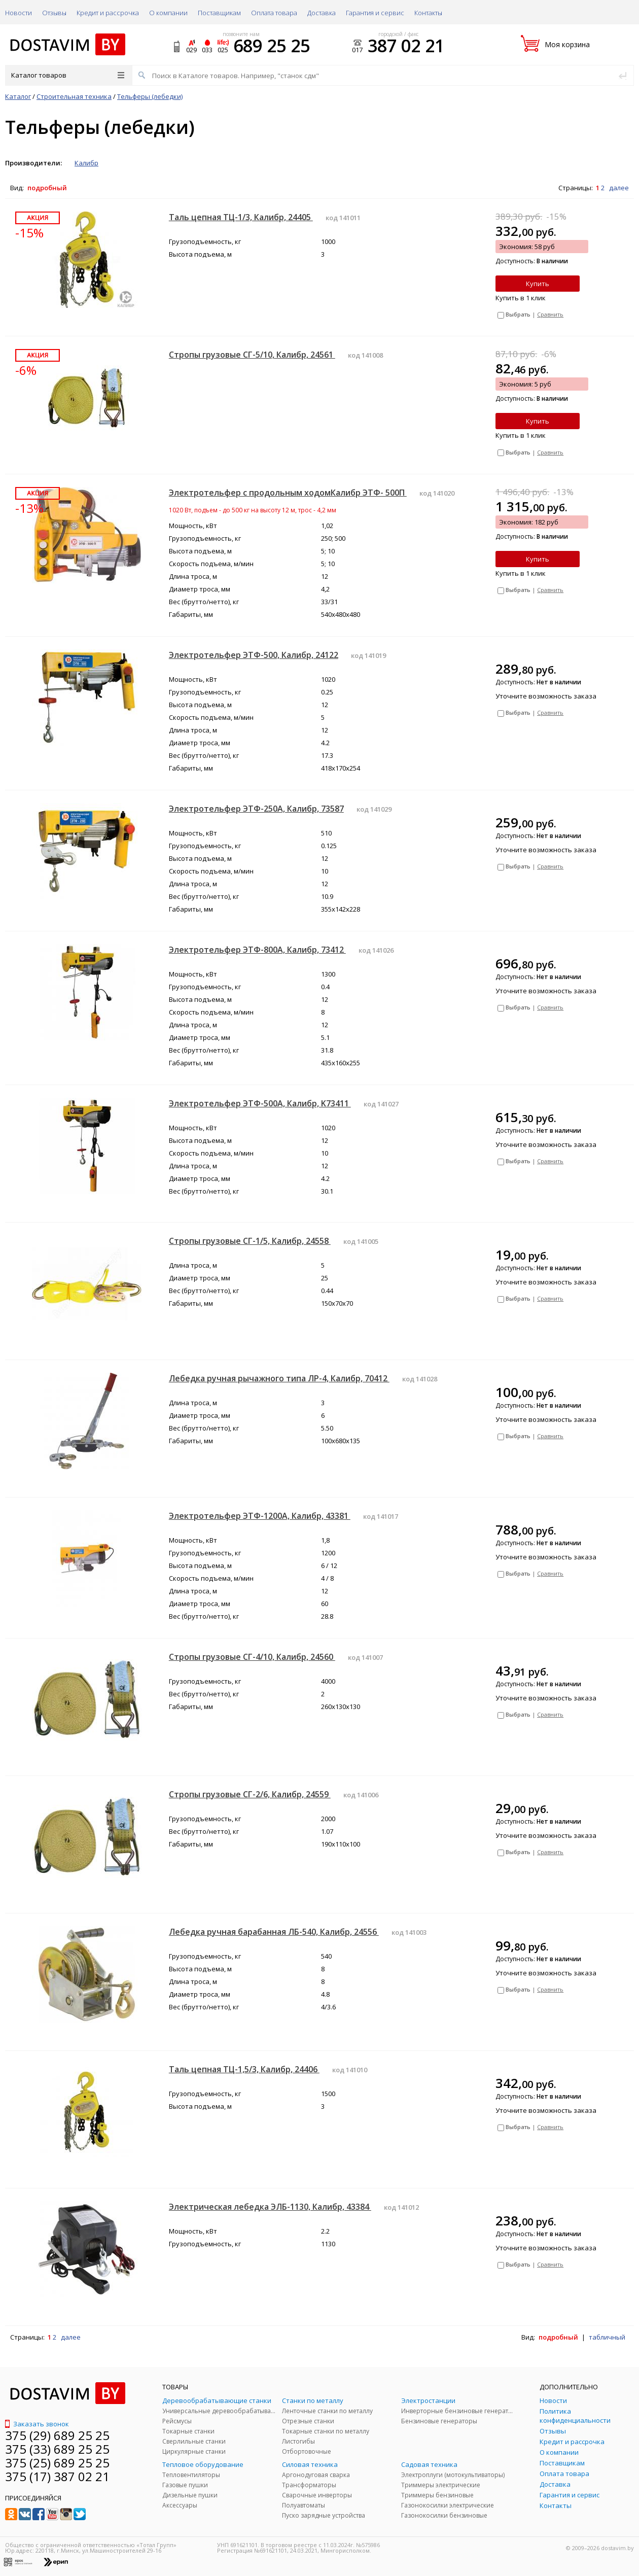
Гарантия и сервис (375, 12)
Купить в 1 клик (520, 297)
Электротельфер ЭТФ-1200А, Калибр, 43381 (259, 1515)
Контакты (428, 12)
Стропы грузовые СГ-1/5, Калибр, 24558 (250, 1240)
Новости (18, 12)
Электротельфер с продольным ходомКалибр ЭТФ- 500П (288, 492)
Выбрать (518, 314)
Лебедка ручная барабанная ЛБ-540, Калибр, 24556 (274, 1931)
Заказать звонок (37, 2423)
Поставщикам (219, 12)
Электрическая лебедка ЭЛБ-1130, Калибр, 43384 (270, 2206)
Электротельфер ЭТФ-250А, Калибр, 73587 (256, 808)
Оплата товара (274, 12)
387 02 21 (406, 45)
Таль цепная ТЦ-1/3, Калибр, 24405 (241, 217)
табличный (607, 2337)
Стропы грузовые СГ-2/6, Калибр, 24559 (250, 1794)
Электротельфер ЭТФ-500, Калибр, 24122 (253, 654)
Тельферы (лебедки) (150, 96)
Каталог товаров (67, 75)
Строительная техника (74, 96)
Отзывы (54, 12)
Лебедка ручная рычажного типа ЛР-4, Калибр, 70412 (279, 1378)
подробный (47, 187)
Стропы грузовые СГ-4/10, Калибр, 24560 (252, 1656)
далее (619, 187)
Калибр (86, 162)
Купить (537, 283)
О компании (168, 12)
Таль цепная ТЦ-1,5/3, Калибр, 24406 (244, 2069)
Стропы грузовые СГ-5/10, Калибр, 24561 (252, 354)
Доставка (321, 12)
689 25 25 (271, 45)
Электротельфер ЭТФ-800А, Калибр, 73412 (257, 949)
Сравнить (550, 314)
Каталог (18, 96)
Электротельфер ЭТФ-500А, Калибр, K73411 (260, 1103)
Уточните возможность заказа (545, 696)
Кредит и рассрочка (108, 12)
